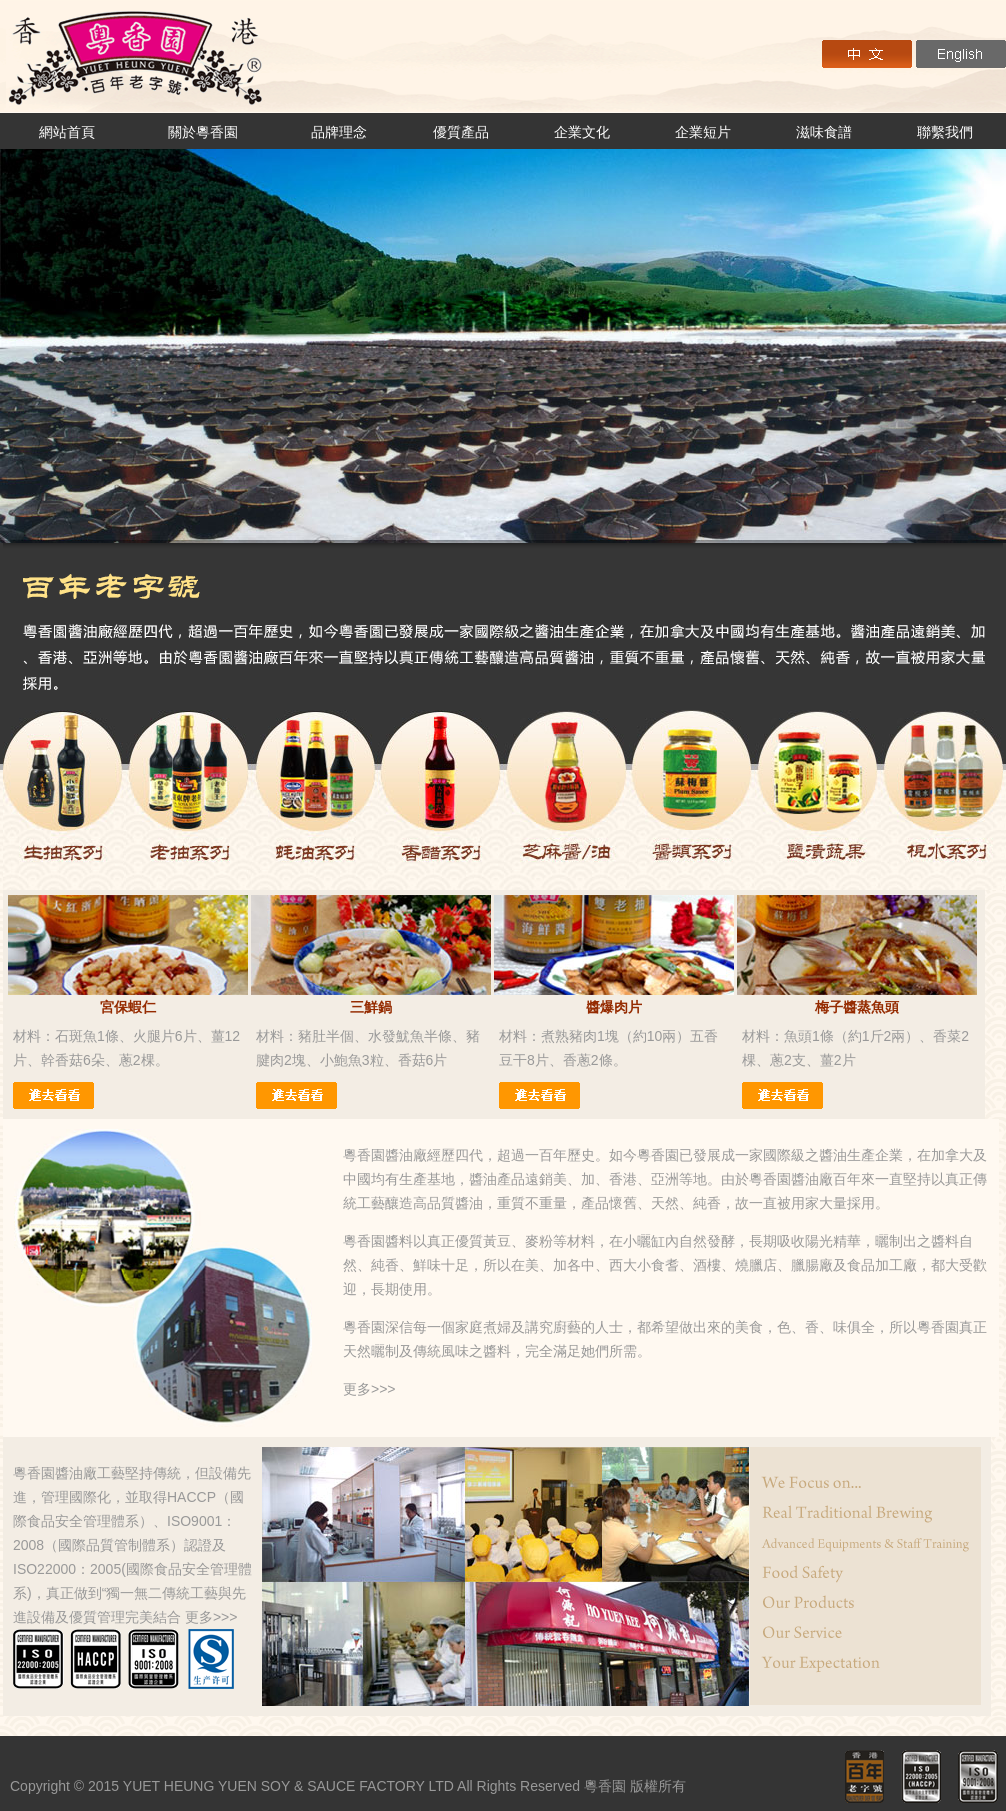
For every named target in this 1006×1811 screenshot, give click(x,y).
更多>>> (369, 1389)
